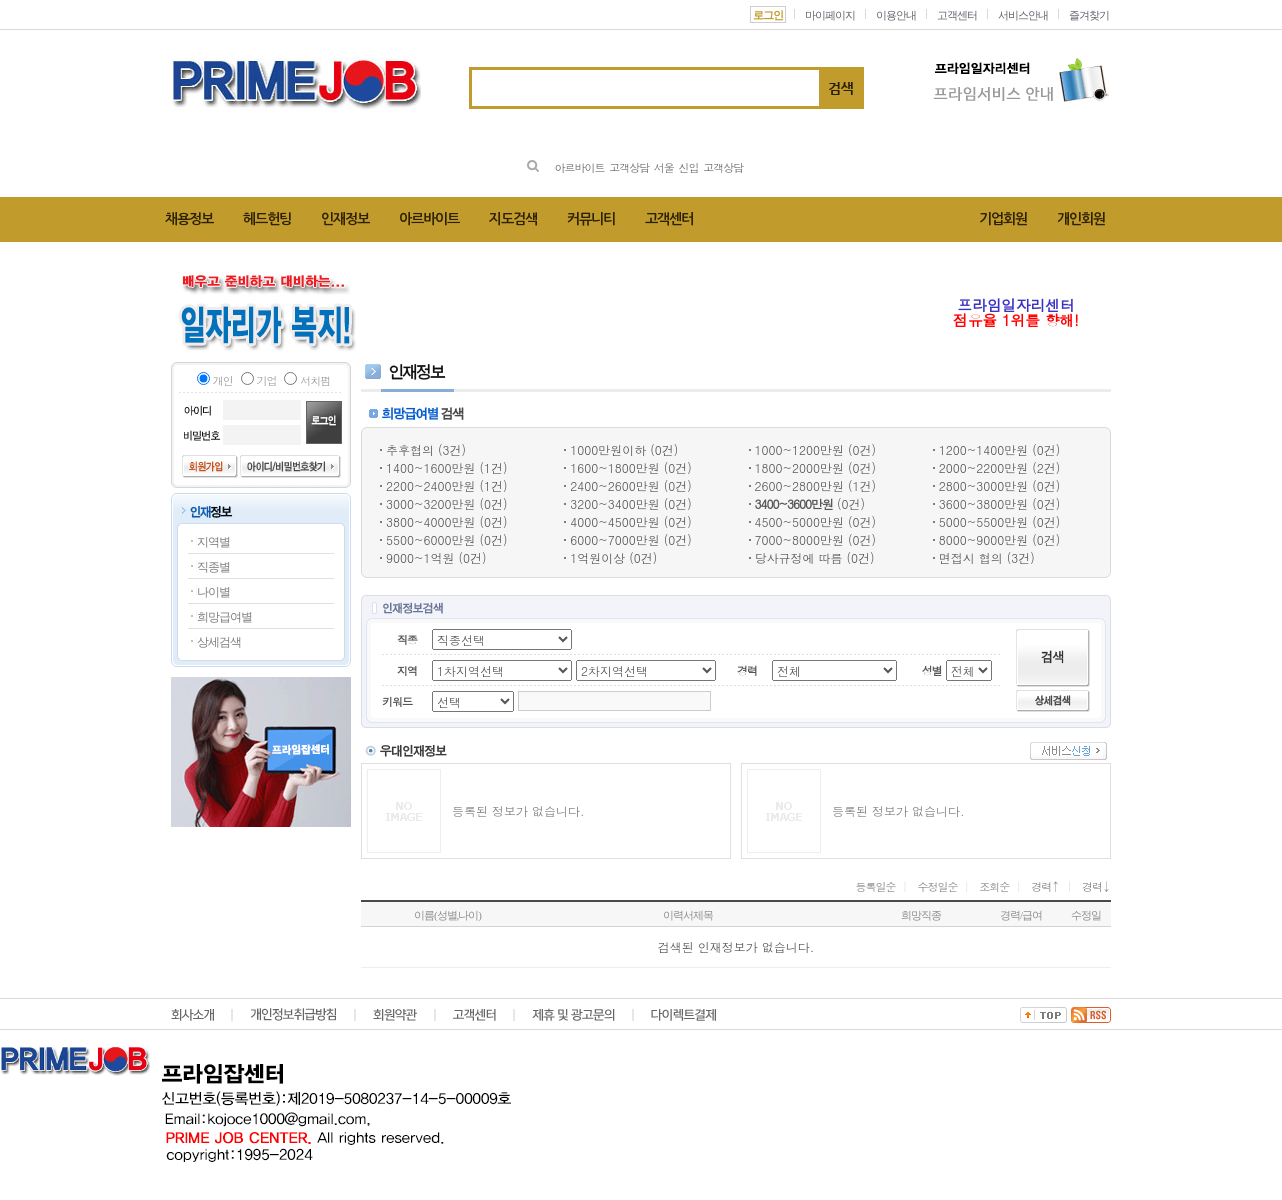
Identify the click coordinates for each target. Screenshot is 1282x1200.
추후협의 (410, 449)
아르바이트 (579, 167)
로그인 (768, 15)
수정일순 (937, 886)
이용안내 (896, 15)
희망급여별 (224, 617)
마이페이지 (830, 15)
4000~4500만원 (614, 521)
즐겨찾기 (1089, 15)
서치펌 (315, 380)
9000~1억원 (420, 557)
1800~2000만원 (799, 467)
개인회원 (1081, 219)
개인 (223, 380)
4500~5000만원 (799, 521)
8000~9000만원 (983, 539)
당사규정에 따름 (799, 557)
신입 (689, 167)
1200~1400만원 (983, 449)
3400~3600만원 (794, 503)
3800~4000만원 (430, 521)
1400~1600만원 (430, 467)
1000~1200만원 (799, 449)
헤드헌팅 (267, 219)
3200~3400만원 (614, 503)
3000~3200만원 (430, 503)
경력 (1045, 886)
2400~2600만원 (614, 485)
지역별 (213, 542)
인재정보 (345, 219)
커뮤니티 (591, 219)
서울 (664, 167)
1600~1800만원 (614, 467)
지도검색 (513, 219)
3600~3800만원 (983, 503)
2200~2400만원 (430, 485)
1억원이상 (597, 557)
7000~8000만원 (799, 539)
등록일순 (876, 886)
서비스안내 (1023, 15)
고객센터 (957, 15)
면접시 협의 (971, 557)
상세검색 (219, 642)
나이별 (213, 592)
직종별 (213, 567)
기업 (267, 380)
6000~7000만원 (614, 539)
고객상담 (629, 167)
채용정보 (189, 219)
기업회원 (1003, 219)
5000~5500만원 (983, 521)
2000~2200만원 (983, 467)
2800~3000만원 (983, 485)
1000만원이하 (608, 449)
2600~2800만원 (799, 485)
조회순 (994, 886)
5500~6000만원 (430, 539)
